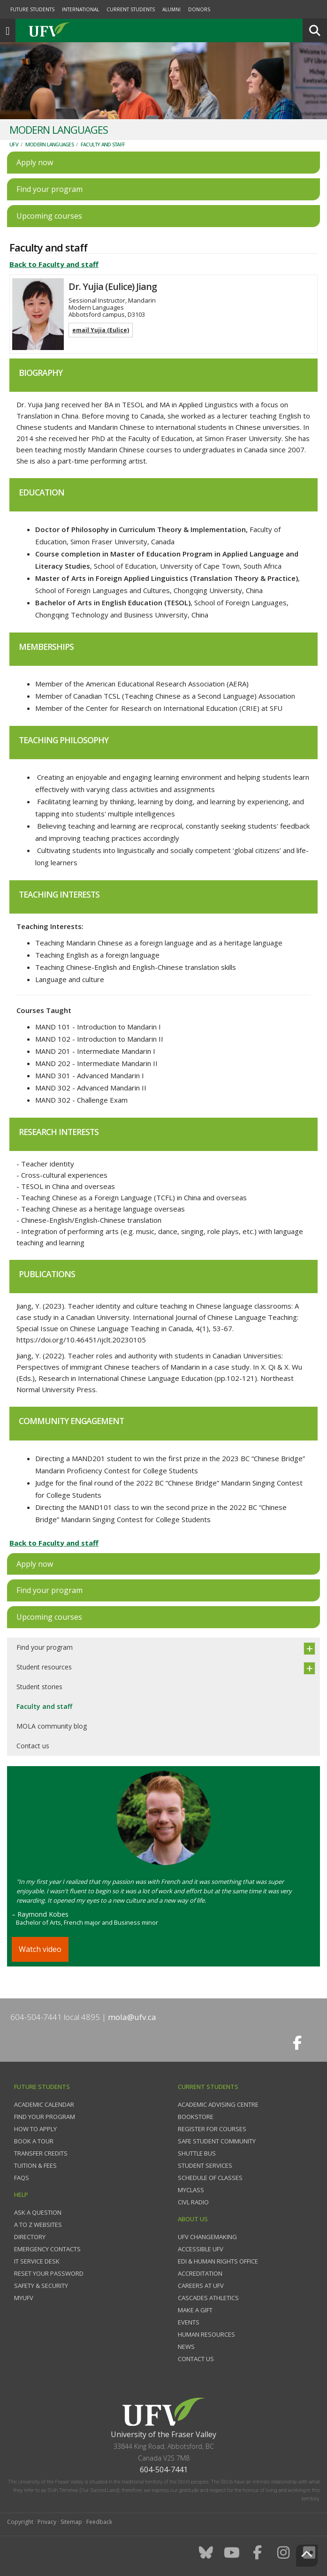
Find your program (44, 1647)
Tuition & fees (35, 2165)
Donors (199, 9)
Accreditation (200, 2273)
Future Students (32, 9)
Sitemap (71, 2522)
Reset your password (49, 2273)
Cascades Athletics (208, 2298)
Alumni (171, 9)
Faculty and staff (103, 144)
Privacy (47, 2522)
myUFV (23, 2298)
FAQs (21, 2177)
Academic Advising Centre (218, 2104)
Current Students (130, 9)
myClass (191, 2190)
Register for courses (212, 2129)
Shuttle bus (197, 2153)
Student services (205, 2165)
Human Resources (206, 2334)
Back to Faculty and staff (54, 264)
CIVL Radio (193, 2202)
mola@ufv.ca (132, 2017)
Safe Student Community (217, 2141)
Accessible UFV (200, 2249)
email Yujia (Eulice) (100, 330)
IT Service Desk (37, 2261)
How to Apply (35, 2129)
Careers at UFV (201, 2285)
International (80, 9)
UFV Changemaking (207, 2237)
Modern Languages (49, 144)
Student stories (39, 1686)
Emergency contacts (47, 2249)
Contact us (32, 1745)
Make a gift (195, 2310)
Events (188, 2322)
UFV (13, 144)
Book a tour (33, 2141)
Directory (30, 2237)
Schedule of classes (210, 2177)
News (186, 2346)
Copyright (20, 2522)
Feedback (99, 2522)
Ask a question (37, 2212)
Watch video (40, 1949)
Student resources (44, 1666)
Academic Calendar (44, 2104)
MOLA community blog (51, 1726)
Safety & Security (41, 2285)
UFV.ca (84, 30)
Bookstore (195, 2116)
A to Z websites (38, 2224)
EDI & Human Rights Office (218, 2261)
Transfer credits (41, 2153)
